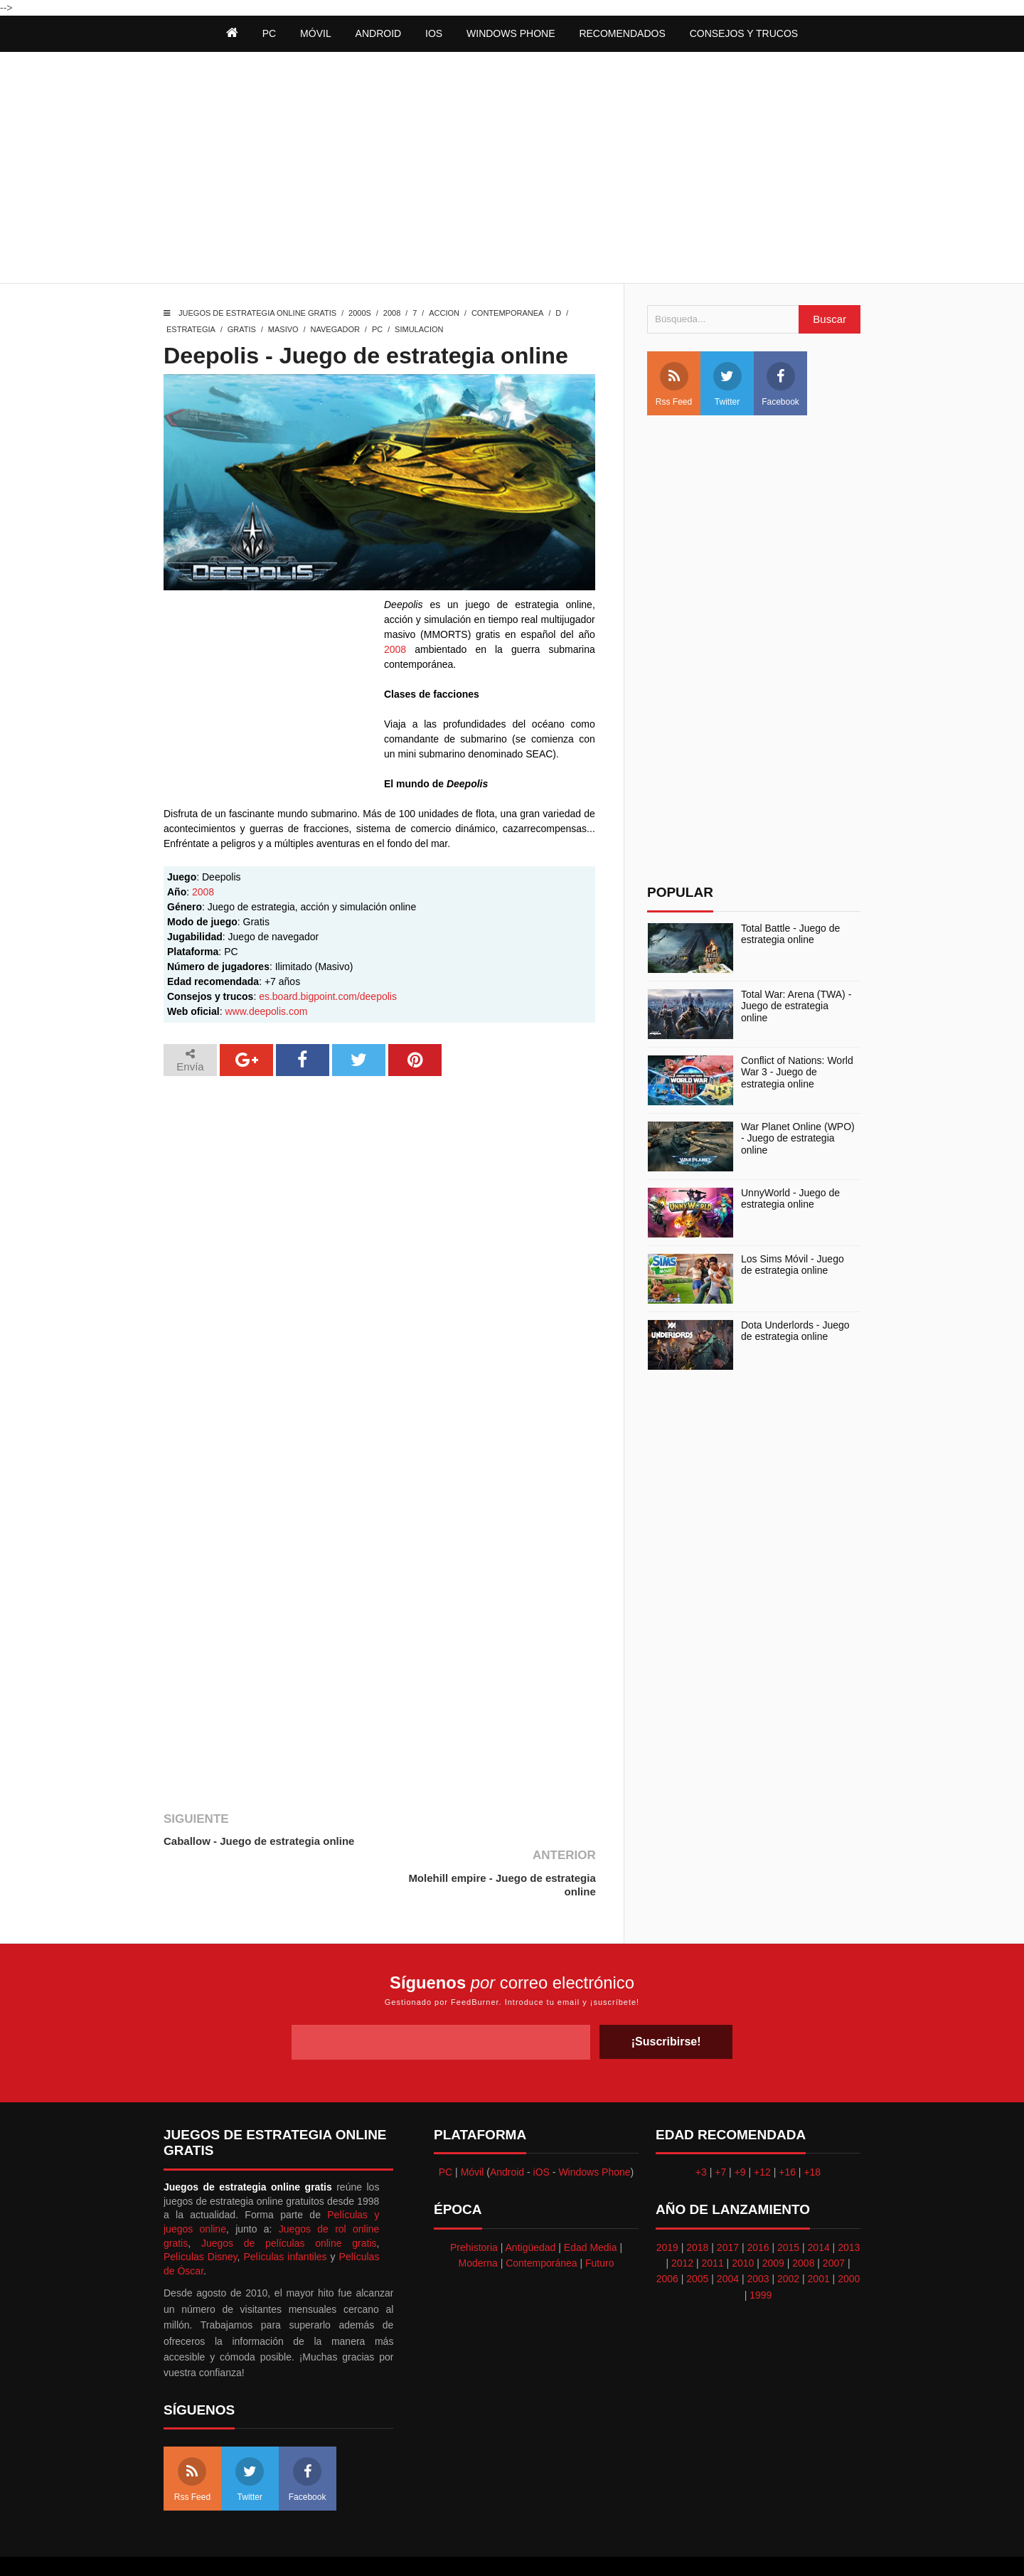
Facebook (780, 384)
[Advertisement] (512, 169)
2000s (359, 313)
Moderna (478, 2226)
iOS (433, 33)
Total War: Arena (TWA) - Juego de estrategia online (796, 1006)
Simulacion (419, 329)
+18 (812, 2135)
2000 (849, 2241)
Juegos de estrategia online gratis (257, 313)
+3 (701, 2135)
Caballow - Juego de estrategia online (259, 1841)
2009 (773, 2226)
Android (379, 33)
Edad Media (590, 2210)
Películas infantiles (284, 2219)
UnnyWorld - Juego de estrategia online (790, 1198)
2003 (758, 2241)
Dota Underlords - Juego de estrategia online (795, 1331)
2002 (788, 2241)
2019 (667, 2210)
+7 (720, 2135)
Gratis (242, 329)
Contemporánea (541, 2226)
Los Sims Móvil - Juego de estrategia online (792, 1265)
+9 (740, 2135)
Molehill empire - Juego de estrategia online (500, 1848)
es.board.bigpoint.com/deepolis (328, 996)
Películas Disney (201, 2219)
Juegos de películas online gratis (289, 2206)
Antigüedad (531, 2210)
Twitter (727, 384)
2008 (391, 313)
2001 (819, 2241)
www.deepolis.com (266, 1011)
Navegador (335, 329)
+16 (787, 2135)
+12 (762, 2135)
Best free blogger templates (619, 2548)
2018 (697, 2210)
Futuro (599, 2226)
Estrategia (190, 329)
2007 (834, 2226)
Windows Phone (510, 33)
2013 (849, 2210)
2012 (682, 2226)
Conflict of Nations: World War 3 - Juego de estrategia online (797, 1072)
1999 (761, 2258)
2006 (667, 2241)
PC (377, 329)
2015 (788, 2210)
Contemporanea (507, 313)
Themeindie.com (520, 2548)
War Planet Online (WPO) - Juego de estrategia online (798, 1138)
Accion (444, 313)
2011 (713, 2226)
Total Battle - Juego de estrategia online (790, 934)
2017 (728, 2210)
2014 (819, 2210)
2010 (743, 2226)
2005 (697, 2241)
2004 (728, 2241)
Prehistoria (474, 2210)
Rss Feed (674, 384)
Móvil (472, 2135)
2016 (758, 2210)
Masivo (283, 329)
